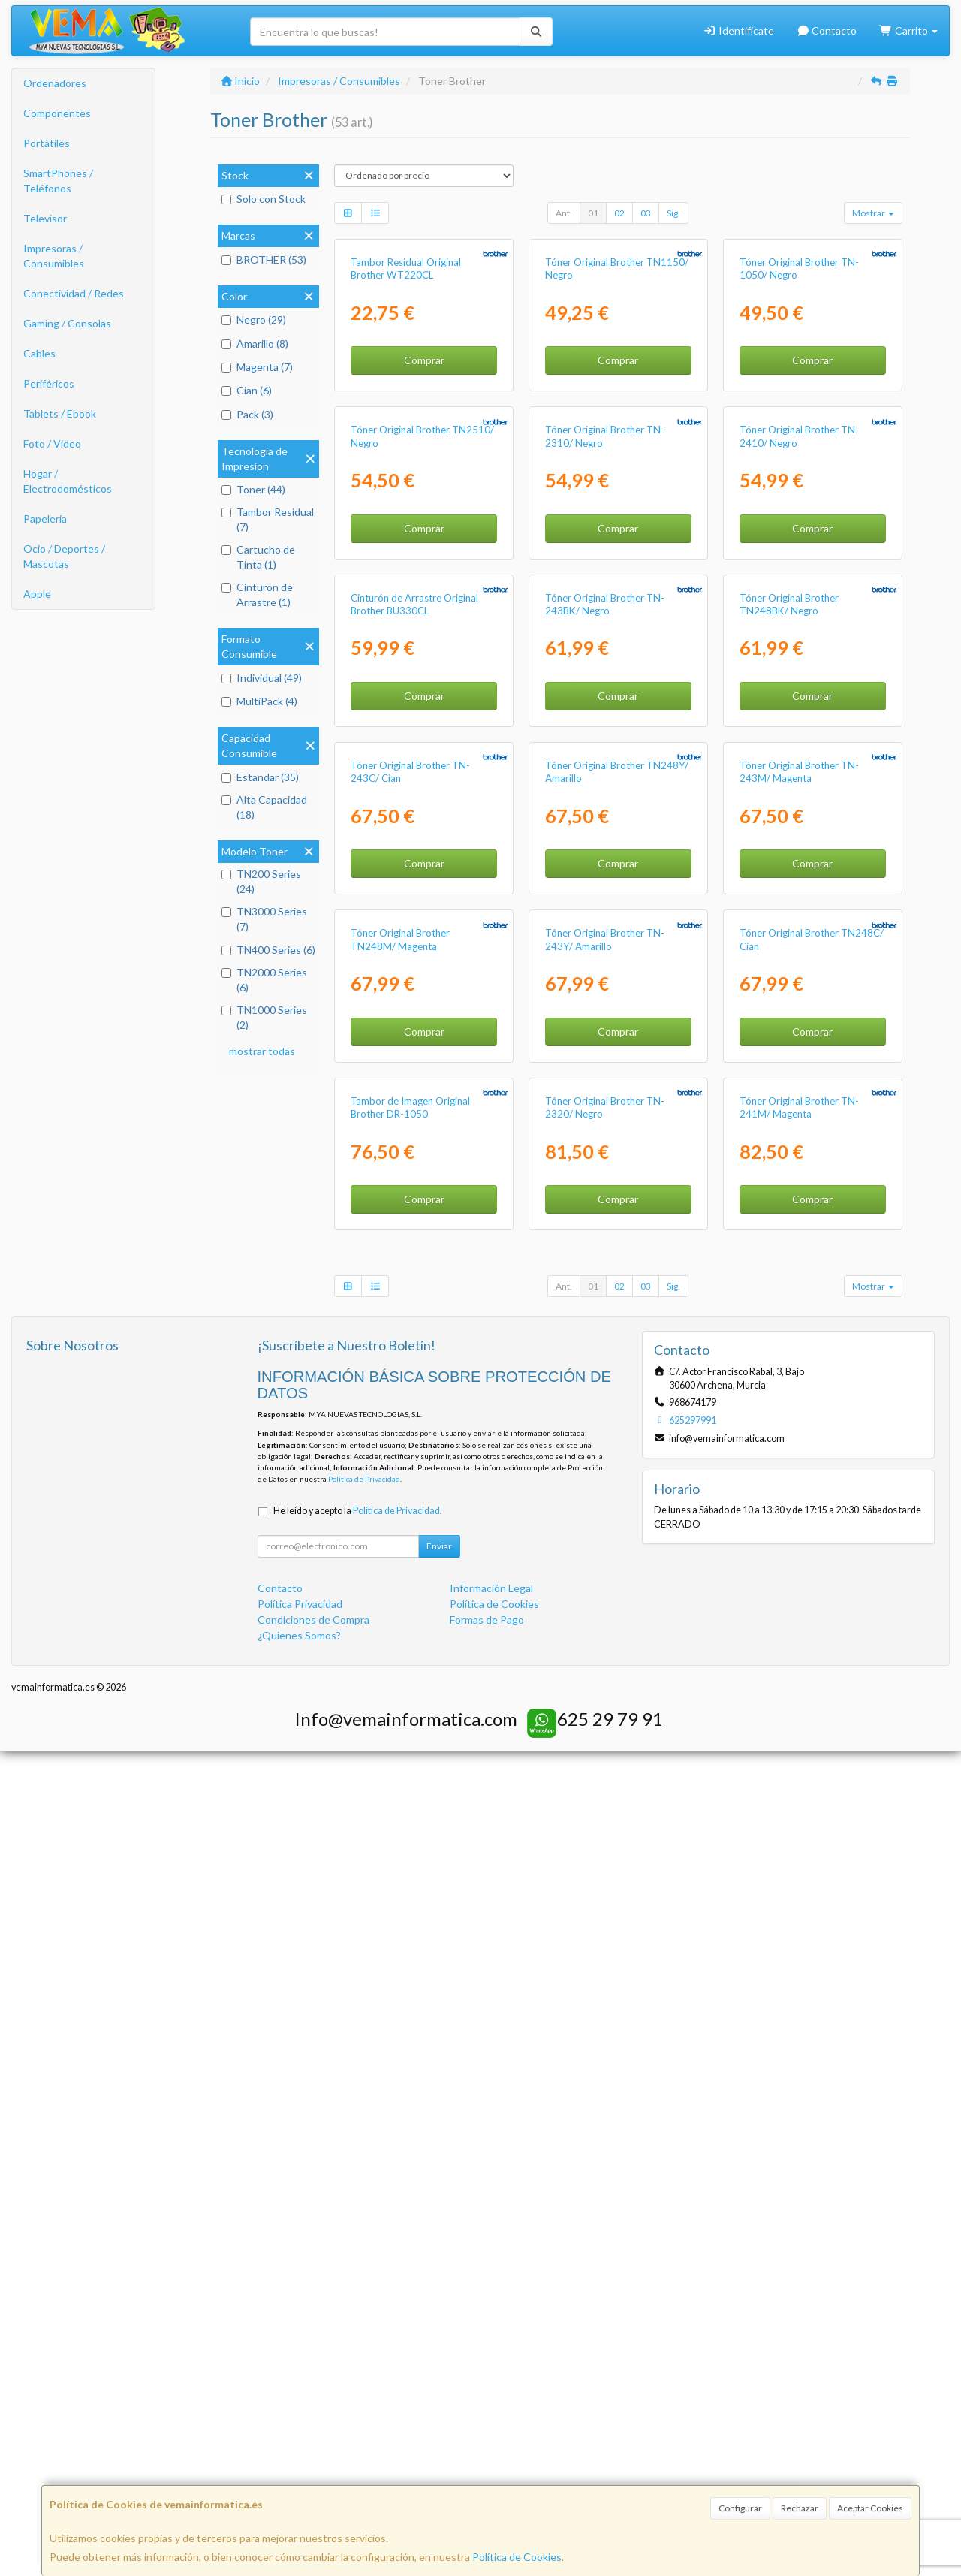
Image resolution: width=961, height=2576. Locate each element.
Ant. (564, 213)
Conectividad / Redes (73, 293)
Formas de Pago (487, 2444)
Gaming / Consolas (67, 323)
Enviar (439, 2370)
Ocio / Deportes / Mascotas (64, 556)
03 (645, 213)
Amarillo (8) (254, 343)
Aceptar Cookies (870, 2508)
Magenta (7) (257, 366)
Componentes (57, 113)
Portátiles (46, 143)
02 (619, 213)
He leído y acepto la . (357, 2335)
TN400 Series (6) (268, 949)
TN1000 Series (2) (264, 1017)
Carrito (908, 30)
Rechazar (799, 2508)
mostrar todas (262, 1051)
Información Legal (491, 2412)
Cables (39, 353)
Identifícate (738, 30)
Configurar (740, 2508)
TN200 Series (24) (261, 881)
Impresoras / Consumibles (53, 256)
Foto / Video (52, 443)
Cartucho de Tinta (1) (258, 557)
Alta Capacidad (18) (264, 807)
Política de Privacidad (364, 2303)
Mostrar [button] (873, 213)
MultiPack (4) (259, 701)
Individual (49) (261, 677)
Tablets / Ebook (59, 413)
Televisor (45, 218)
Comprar (424, 497)
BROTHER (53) (263, 259)
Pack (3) (247, 414)
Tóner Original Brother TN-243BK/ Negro (604, 1016)
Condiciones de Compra (313, 2444)
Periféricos (48, 383)
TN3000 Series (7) (264, 919)
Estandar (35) (260, 777)
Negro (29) (253, 319)
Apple (37, 593)
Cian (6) (246, 390)
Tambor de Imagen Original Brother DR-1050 (410, 1932)
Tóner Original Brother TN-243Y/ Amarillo (604, 1626)
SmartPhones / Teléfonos (58, 181)
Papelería (45, 518)
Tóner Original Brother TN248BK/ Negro (789, 1016)
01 (593, 213)
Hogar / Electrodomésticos (67, 481)
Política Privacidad (300, 2428)
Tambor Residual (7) (267, 519)
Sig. (673, 213)
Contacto (827, 30)
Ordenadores (54, 83)
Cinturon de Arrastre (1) (257, 594)
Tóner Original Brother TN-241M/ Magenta (799, 1932)
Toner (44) (253, 489)
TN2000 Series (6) (264, 980)
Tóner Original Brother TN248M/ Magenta (400, 1626)
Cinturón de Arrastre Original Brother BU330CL (414, 1016)
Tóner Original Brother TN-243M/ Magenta (799, 1321)
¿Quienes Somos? (299, 2460)
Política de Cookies (517, 2556)
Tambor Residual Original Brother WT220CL (406, 406)
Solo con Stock (263, 198)
